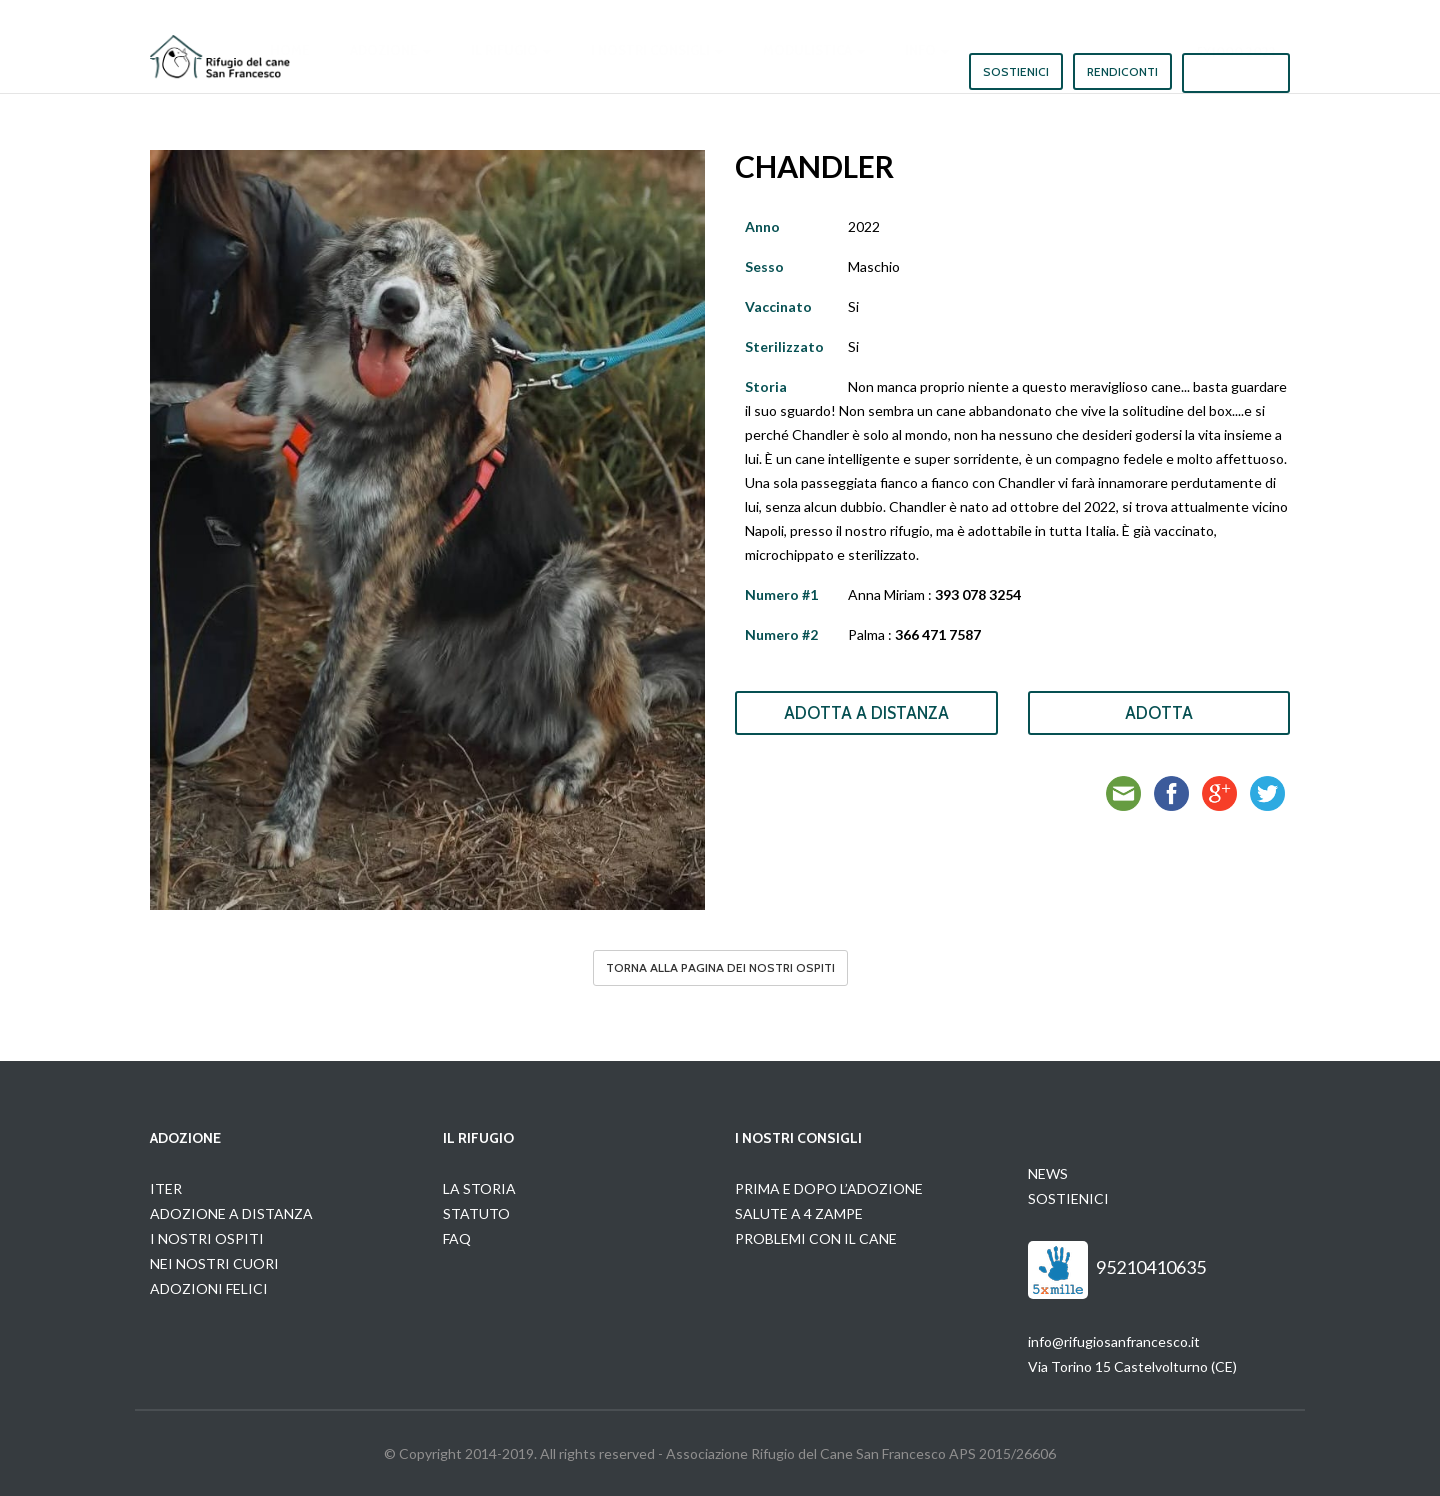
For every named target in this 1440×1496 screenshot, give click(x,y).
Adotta (1159, 713)
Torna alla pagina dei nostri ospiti (720, 967)
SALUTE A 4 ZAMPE (799, 1213)
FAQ (457, 1238)
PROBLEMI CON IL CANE (816, 1238)
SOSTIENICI (1068, 1198)
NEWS (1048, 1173)
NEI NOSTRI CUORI (214, 1263)
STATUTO (476, 1213)
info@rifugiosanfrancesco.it (1114, 1341)
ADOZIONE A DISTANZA (231, 1213)
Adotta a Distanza (866, 713)
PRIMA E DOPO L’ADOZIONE (829, 1188)
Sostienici (1016, 71)
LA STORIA (479, 1188)
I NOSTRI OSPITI (207, 1238)
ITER (166, 1188)
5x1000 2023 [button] (1236, 71)
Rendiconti (1122, 71)
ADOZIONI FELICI (209, 1288)
